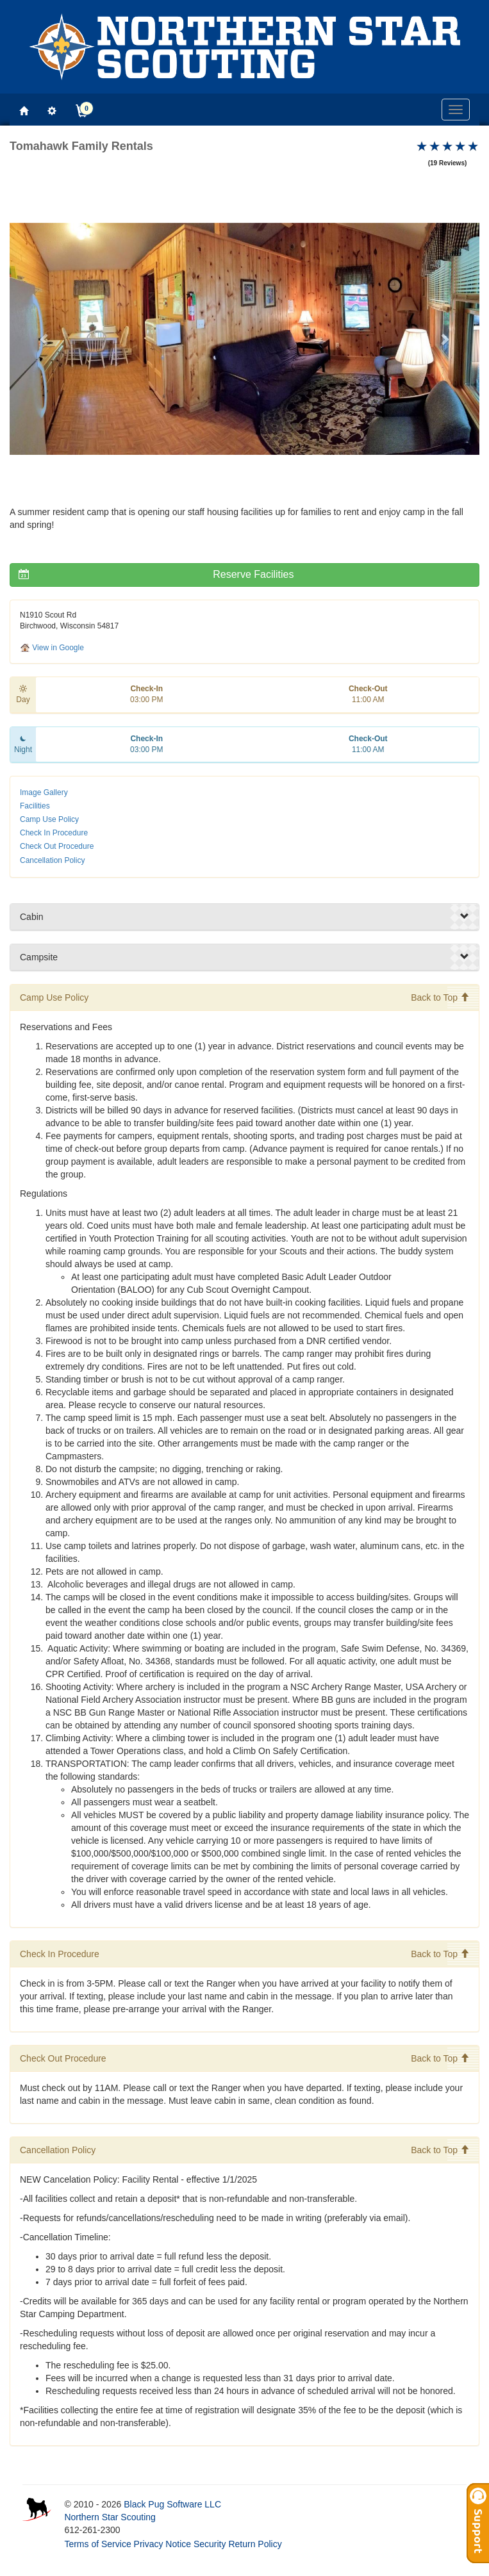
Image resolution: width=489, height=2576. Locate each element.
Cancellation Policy (52, 860)
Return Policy (254, 2544)
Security (210, 2544)
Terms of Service (97, 2544)
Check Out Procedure (57, 846)
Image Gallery (44, 792)
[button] (45, 339)
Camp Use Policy (49, 819)
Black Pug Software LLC (172, 2504)
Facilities (35, 805)
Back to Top (440, 997)
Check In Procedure (54, 832)
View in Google (52, 647)
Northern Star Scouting (109, 2517)
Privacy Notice (162, 2544)
